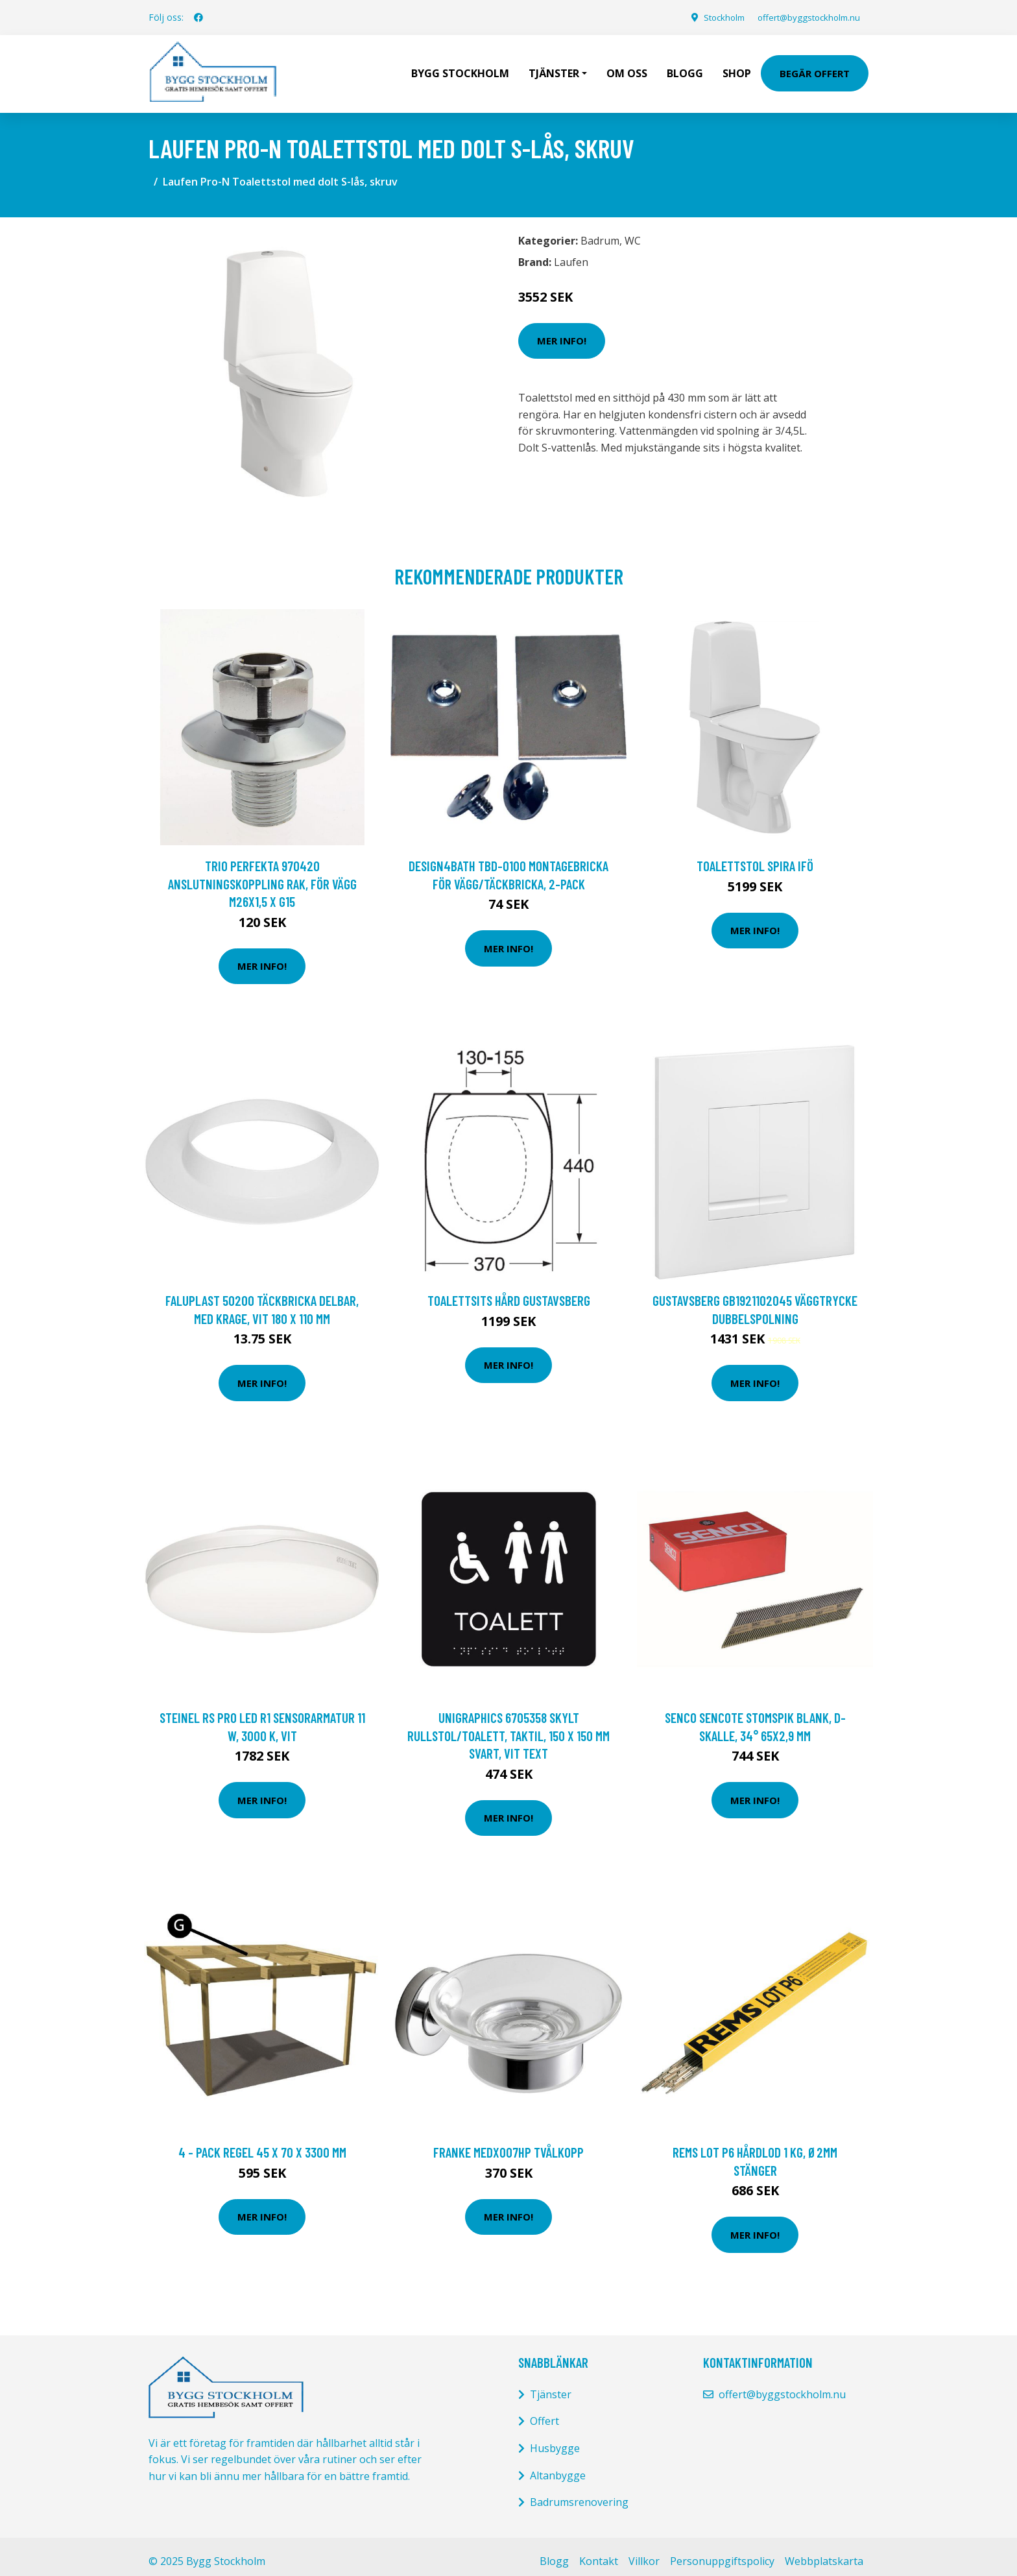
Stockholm (711, 17)
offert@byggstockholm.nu (804, 17)
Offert (544, 2412)
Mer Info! (561, 331)
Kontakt (598, 2552)
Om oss (626, 69)
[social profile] (198, 17)
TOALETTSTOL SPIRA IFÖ (755, 857)
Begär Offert (815, 68)
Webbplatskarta (824, 2552)
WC (633, 231)
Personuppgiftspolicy (722, 2552)
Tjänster (550, 2385)
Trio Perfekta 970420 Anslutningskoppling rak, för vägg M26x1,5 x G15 (262, 874)
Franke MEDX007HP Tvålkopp (508, 2143)
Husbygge (555, 2439)
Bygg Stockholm (460, 69)
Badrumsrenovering (579, 2493)
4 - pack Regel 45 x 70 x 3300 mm (262, 2143)
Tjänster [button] (554, 69)
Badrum (599, 231)
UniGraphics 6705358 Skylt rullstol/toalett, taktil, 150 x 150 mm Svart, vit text (508, 1726)
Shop (737, 69)
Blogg (685, 69)
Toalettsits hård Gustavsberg (508, 1291)
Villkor (644, 2552)
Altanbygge (558, 2466)
